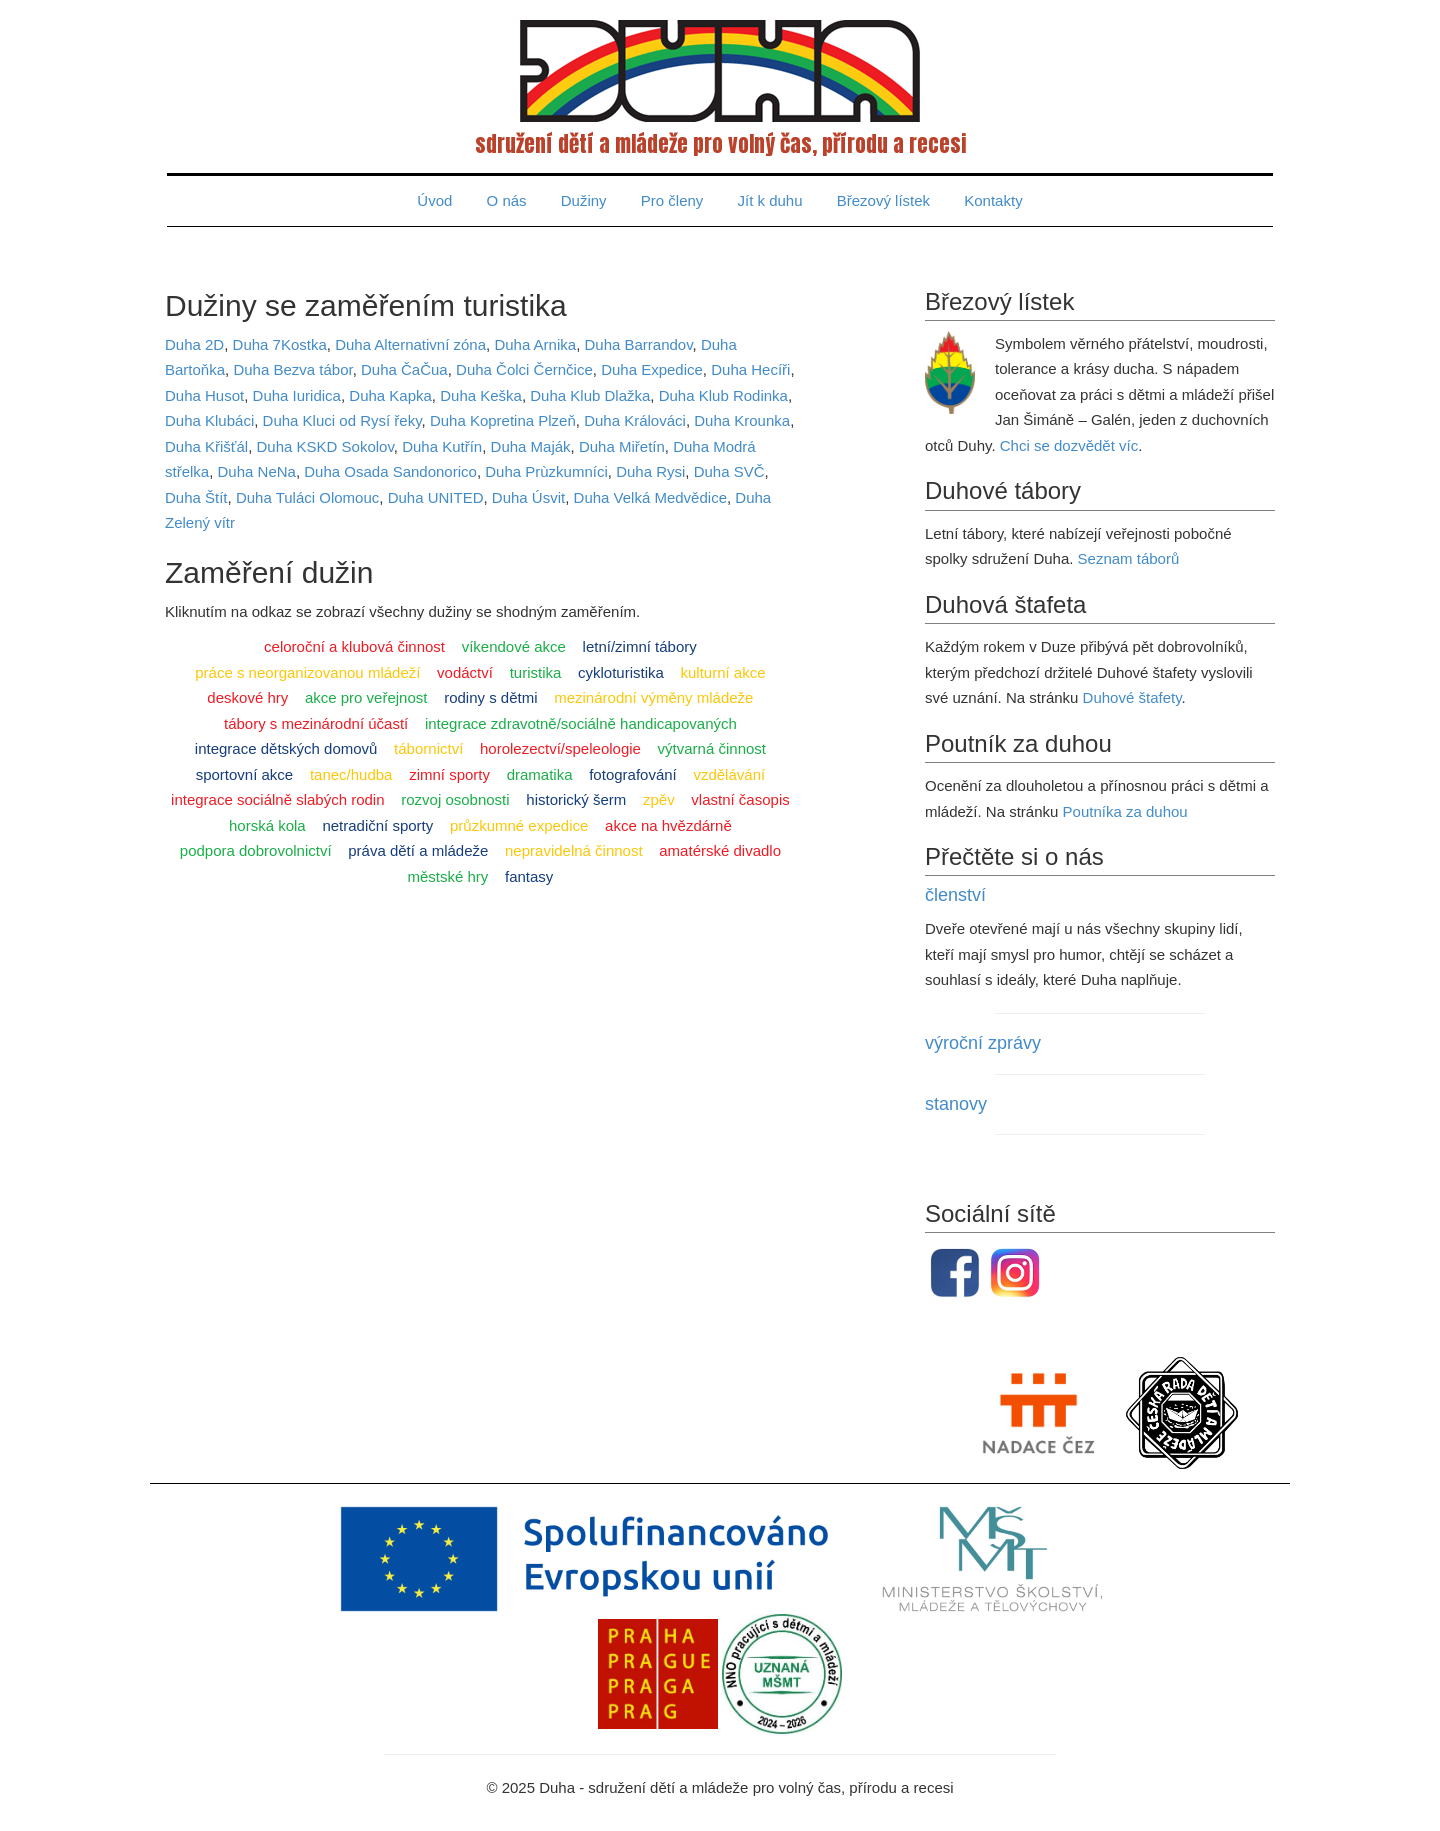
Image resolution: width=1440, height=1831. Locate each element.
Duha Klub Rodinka (723, 395)
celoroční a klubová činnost (354, 646)
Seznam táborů (1129, 558)
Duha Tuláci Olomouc (307, 497)
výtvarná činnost (712, 748)
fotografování (633, 774)
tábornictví (428, 748)
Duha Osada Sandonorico (390, 471)
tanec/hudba (351, 774)
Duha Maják (531, 446)
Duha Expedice (652, 369)
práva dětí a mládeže (418, 850)
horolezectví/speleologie (560, 748)
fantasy (529, 876)
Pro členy (672, 200)
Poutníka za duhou (1125, 811)
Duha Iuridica (297, 395)
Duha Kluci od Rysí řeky (342, 420)
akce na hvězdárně (668, 825)
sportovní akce (245, 774)
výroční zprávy (983, 1043)
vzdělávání (729, 774)
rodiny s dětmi (490, 697)
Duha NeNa (257, 471)
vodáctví (465, 672)
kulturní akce (723, 672)
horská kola (267, 825)
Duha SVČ (729, 471)
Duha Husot (204, 395)
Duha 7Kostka (280, 344)
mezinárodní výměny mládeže (653, 697)
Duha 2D (194, 344)
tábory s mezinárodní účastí (316, 723)
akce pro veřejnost (366, 697)
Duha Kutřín (442, 446)
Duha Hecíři (750, 369)
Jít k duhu (770, 200)
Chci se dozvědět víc (1069, 445)
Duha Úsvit (528, 497)
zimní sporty (449, 774)
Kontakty (993, 200)
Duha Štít (196, 497)
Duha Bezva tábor (292, 369)
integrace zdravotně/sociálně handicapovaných (581, 723)
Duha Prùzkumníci (546, 471)
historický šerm (576, 799)
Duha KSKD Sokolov (325, 446)
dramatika (540, 774)
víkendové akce (514, 646)
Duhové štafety (1132, 697)
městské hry (447, 876)
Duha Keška (481, 395)
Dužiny (584, 200)
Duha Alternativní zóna (410, 344)
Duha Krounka (742, 420)
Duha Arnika (535, 344)
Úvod (434, 200)
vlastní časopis (740, 799)
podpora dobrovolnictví (256, 850)
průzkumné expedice (519, 825)
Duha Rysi (650, 471)
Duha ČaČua (404, 369)
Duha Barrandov (638, 344)
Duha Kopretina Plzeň (503, 420)
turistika (536, 672)
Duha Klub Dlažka (590, 395)
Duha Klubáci (209, 420)
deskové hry (247, 697)
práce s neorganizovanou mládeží (307, 672)
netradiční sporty (377, 825)
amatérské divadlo (720, 850)
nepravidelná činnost (574, 850)
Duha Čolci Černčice (524, 369)
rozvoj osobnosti (455, 799)
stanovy (956, 1104)
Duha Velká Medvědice (650, 497)
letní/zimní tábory (640, 646)
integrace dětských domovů (286, 748)
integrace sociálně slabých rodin (277, 799)
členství (955, 895)
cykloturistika (621, 672)
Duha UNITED (436, 497)
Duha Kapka (390, 395)
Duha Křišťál (206, 446)
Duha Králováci (635, 420)
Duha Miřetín (622, 446)
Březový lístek (883, 200)
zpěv (659, 799)
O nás (507, 200)
